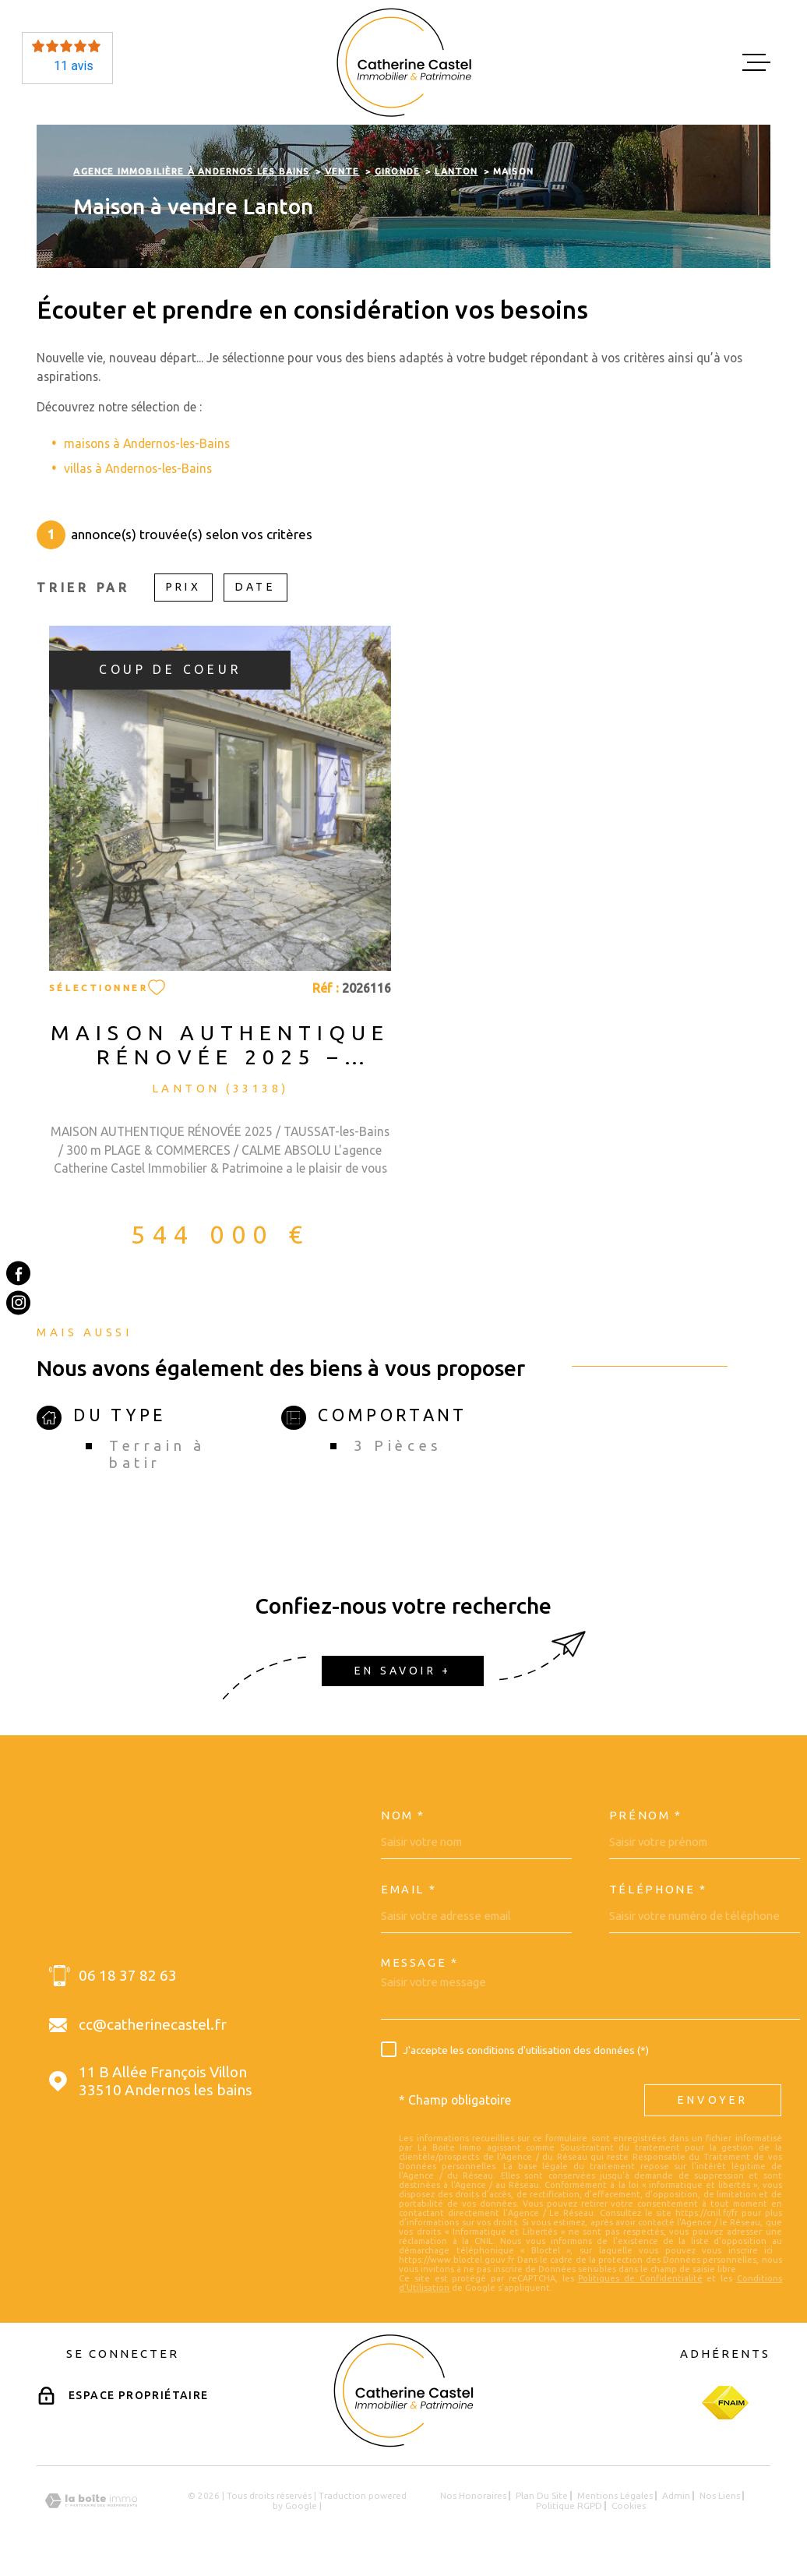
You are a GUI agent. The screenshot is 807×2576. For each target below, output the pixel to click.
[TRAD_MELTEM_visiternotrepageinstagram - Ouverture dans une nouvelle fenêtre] (18, 1302)
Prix (183, 586)
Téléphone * (658, 1890)
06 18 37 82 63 (128, 1975)
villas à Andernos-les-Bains (138, 468)
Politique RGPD (569, 2505)
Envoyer (713, 2100)
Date (255, 586)
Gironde (397, 171)
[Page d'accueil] (404, 62)
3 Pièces (398, 1446)
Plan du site (542, 2495)
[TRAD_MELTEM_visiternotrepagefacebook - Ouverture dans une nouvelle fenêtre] (18, 1273)
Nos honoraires (473, 2495)
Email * (409, 1890)
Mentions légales (615, 2495)
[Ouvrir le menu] (756, 62)
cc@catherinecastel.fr (153, 2024)
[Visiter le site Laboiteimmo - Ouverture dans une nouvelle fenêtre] (91, 2500)
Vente (342, 171)
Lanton (456, 171)
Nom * (403, 1816)
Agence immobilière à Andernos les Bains (191, 171)
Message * (420, 1963)
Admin (676, 2495)
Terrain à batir (157, 1454)
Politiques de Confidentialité (640, 2278)
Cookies (628, 2506)
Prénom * (645, 1816)
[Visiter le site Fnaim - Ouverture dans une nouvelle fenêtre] (725, 2402)
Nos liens (720, 2495)
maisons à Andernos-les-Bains (147, 443)
